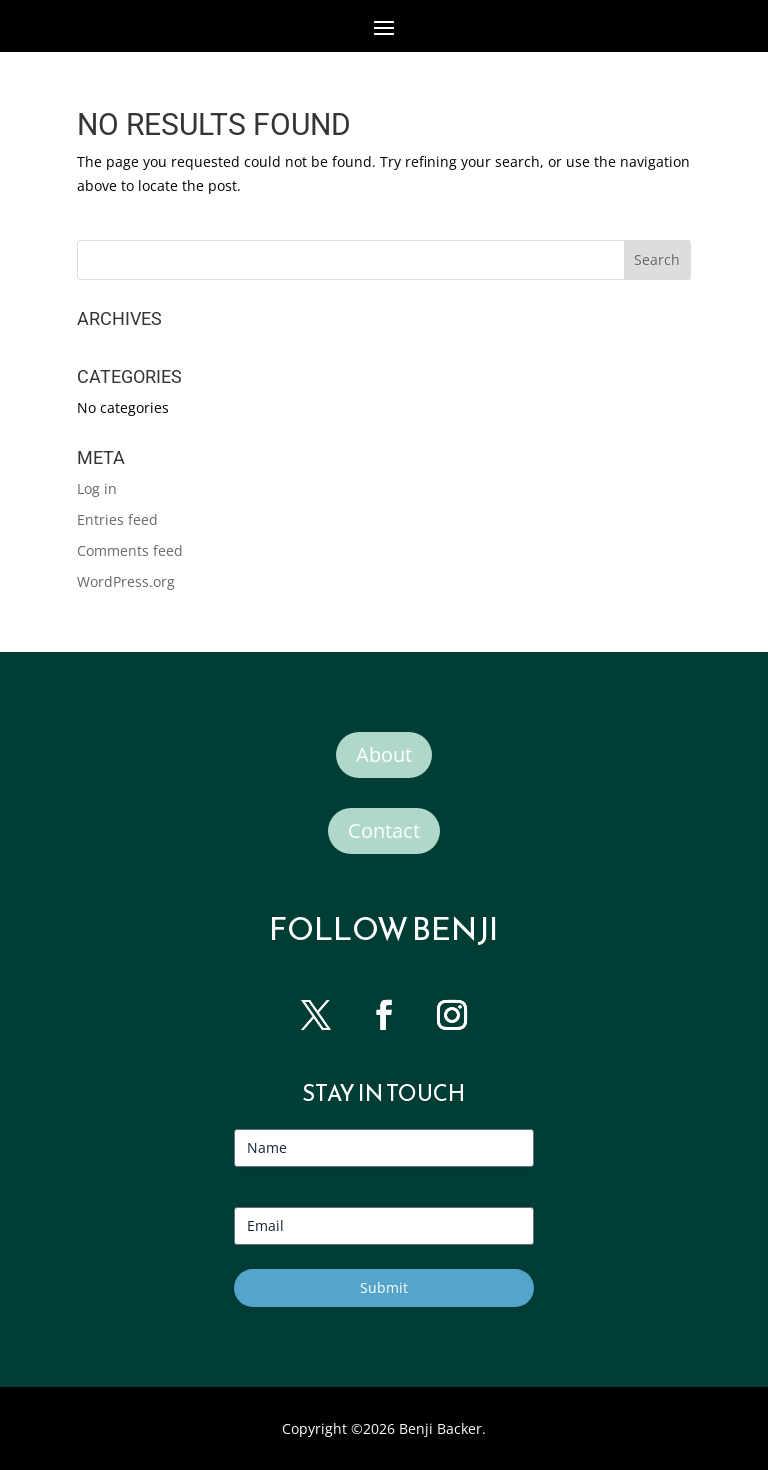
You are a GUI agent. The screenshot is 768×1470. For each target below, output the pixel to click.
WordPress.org (126, 581)
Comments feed (130, 550)
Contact (384, 830)
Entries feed (117, 519)
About (384, 754)
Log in (97, 488)
